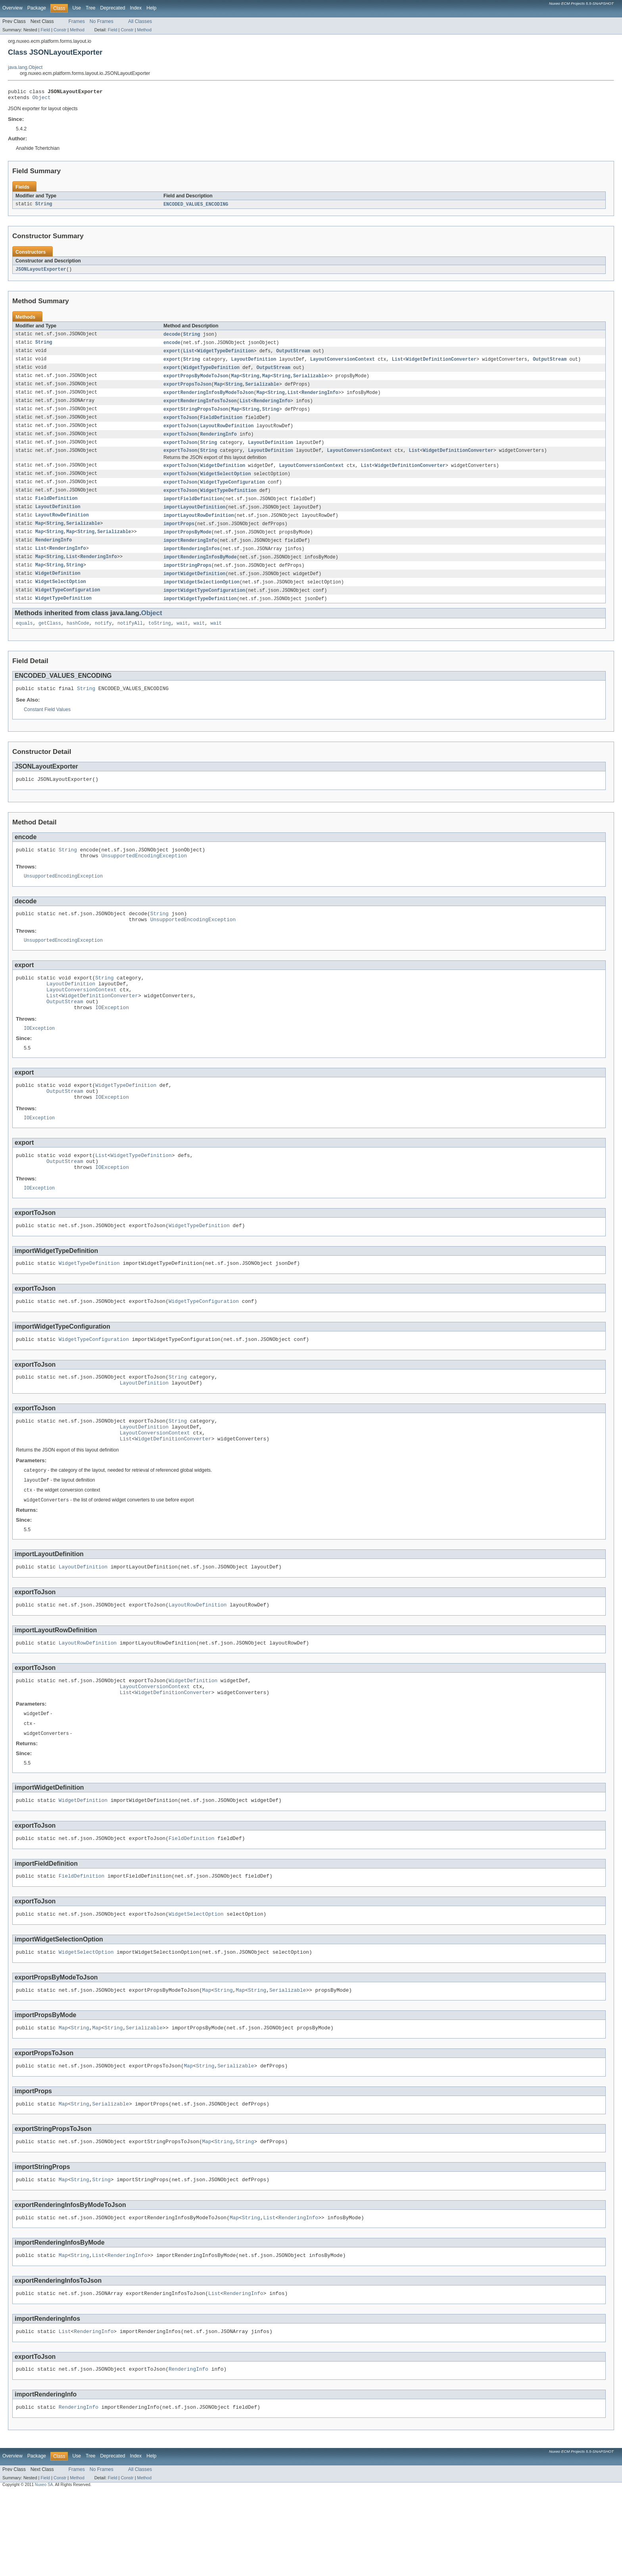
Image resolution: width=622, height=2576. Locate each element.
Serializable (310, 381)
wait (182, 640)
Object (42, 99)
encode (171, 346)
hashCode (78, 640)
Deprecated (112, 8)
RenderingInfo (319, 399)
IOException (112, 1040)
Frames (77, 21)
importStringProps (187, 580)
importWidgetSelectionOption (201, 597)
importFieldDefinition (193, 510)
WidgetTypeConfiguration (232, 493)
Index (136, 8)
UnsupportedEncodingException (144, 877)
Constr (60, 29)
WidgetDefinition (222, 475)
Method (77, 29)
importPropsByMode (187, 545)
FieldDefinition (221, 425)
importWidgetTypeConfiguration (204, 606)
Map (235, 381)
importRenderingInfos (191, 562)
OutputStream (293, 355)
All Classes (140, 21)
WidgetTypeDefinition (225, 355)
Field (45, 29)
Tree (91, 8)
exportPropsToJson (187, 390)
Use (76, 8)
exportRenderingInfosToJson (200, 407)
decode (171, 338)
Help (151, 8)
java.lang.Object (25, 67)
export (171, 355)
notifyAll (130, 640)
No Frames (101, 21)
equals (24, 640)
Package (36, 8)
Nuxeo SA (44, 2569)
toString (159, 640)
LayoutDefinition (253, 364)
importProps (178, 536)
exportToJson (180, 425)
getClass (49, 640)
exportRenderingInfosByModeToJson (208, 399)
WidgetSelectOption (225, 484)
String (43, 207)
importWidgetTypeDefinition (200, 615)
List (188, 355)
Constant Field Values (47, 728)
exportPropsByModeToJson (195, 381)
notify (103, 640)
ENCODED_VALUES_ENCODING (195, 207)
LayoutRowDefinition (226, 433)
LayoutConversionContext (342, 364)
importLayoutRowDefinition (198, 527)
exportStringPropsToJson (195, 416)
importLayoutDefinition (194, 519)
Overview (12, 8)
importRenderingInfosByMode (200, 571)
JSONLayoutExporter (40, 272)
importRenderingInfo (190, 554)
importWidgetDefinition (194, 588)
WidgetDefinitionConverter (441, 364)
